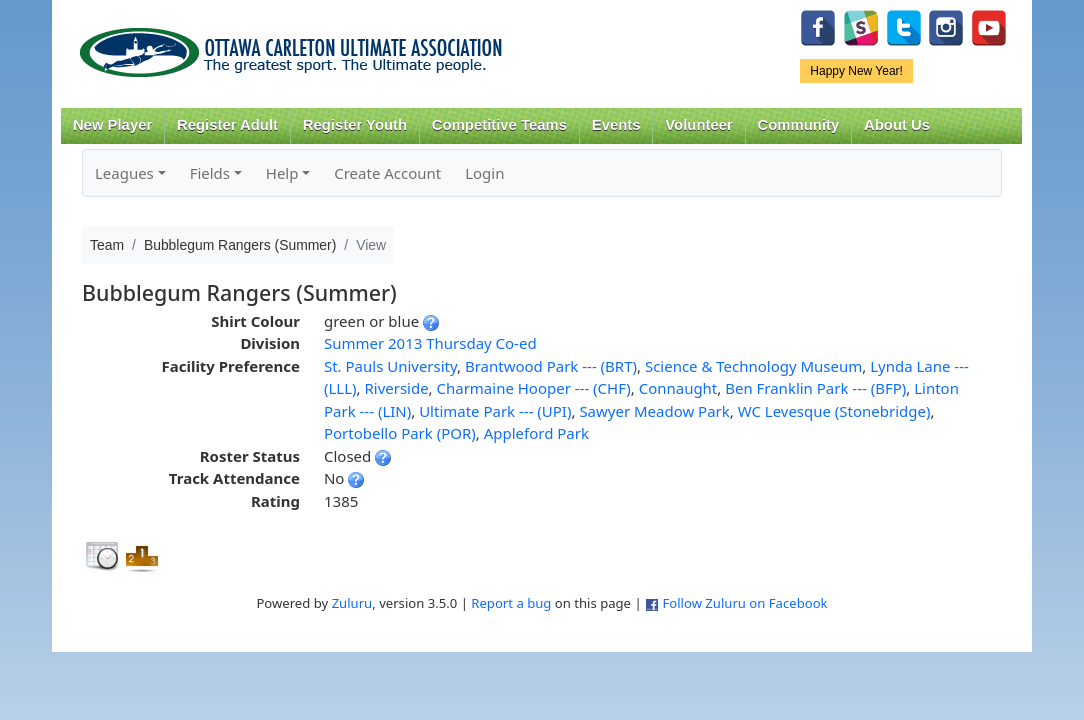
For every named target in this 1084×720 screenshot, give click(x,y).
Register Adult (227, 125)
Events (616, 125)
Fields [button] (210, 173)
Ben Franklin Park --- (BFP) (815, 388)
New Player (112, 125)
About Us (897, 125)
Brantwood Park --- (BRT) (551, 366)
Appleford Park (536, 433)
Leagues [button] (124, 173)
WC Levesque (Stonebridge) (834, 411)
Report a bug (511, 603)
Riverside (396, 388)
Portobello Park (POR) (400, 433)
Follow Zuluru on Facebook (744, 603)
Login (484, 173)
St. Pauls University (390, 366)
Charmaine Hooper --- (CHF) (534, 388)
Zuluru (352, 603)
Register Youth (355, 125)
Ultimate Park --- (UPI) (495, 411)
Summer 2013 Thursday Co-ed (430, 343)
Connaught (678, 388)
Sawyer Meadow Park (654, 411)
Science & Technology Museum (753, 366)
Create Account (387, 173)
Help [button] (282, 173)
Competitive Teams (499, 125)
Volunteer (698, 125)
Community (799, 125)
